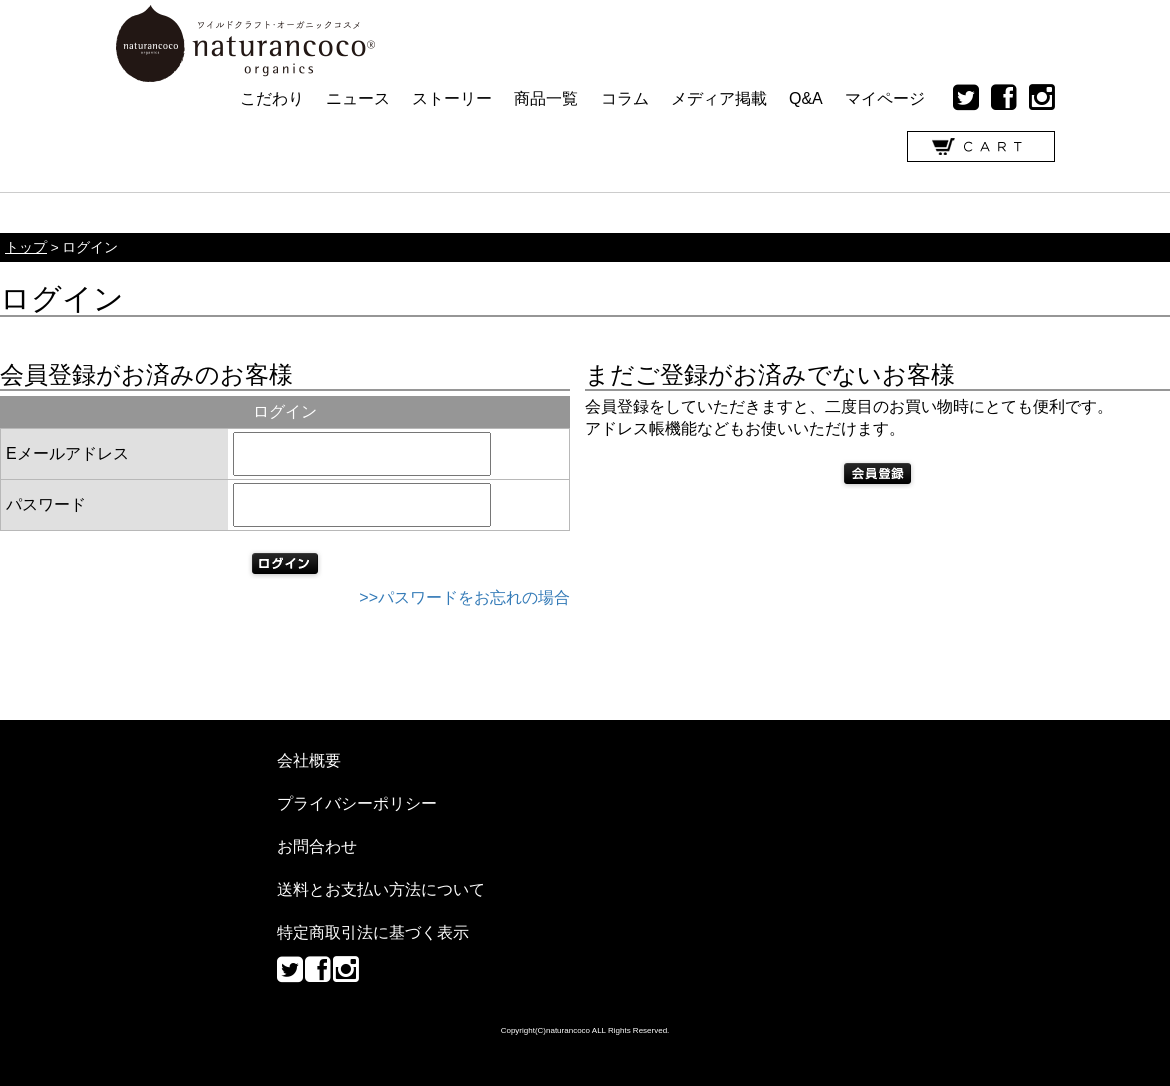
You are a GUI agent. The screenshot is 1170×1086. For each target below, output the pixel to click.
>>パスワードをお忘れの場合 (464, 597)
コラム (625, 98)
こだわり (272, 98)
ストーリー (452, 98)
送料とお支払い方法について (381, 889)
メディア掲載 (719, 98)
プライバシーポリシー (357, 803)
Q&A (806, 98)
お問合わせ (317, 846)
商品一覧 (546, 98)
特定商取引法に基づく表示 (373, 932)
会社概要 (309, 760)
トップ (26, 247)
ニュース (358, 98)
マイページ (885, 98)
